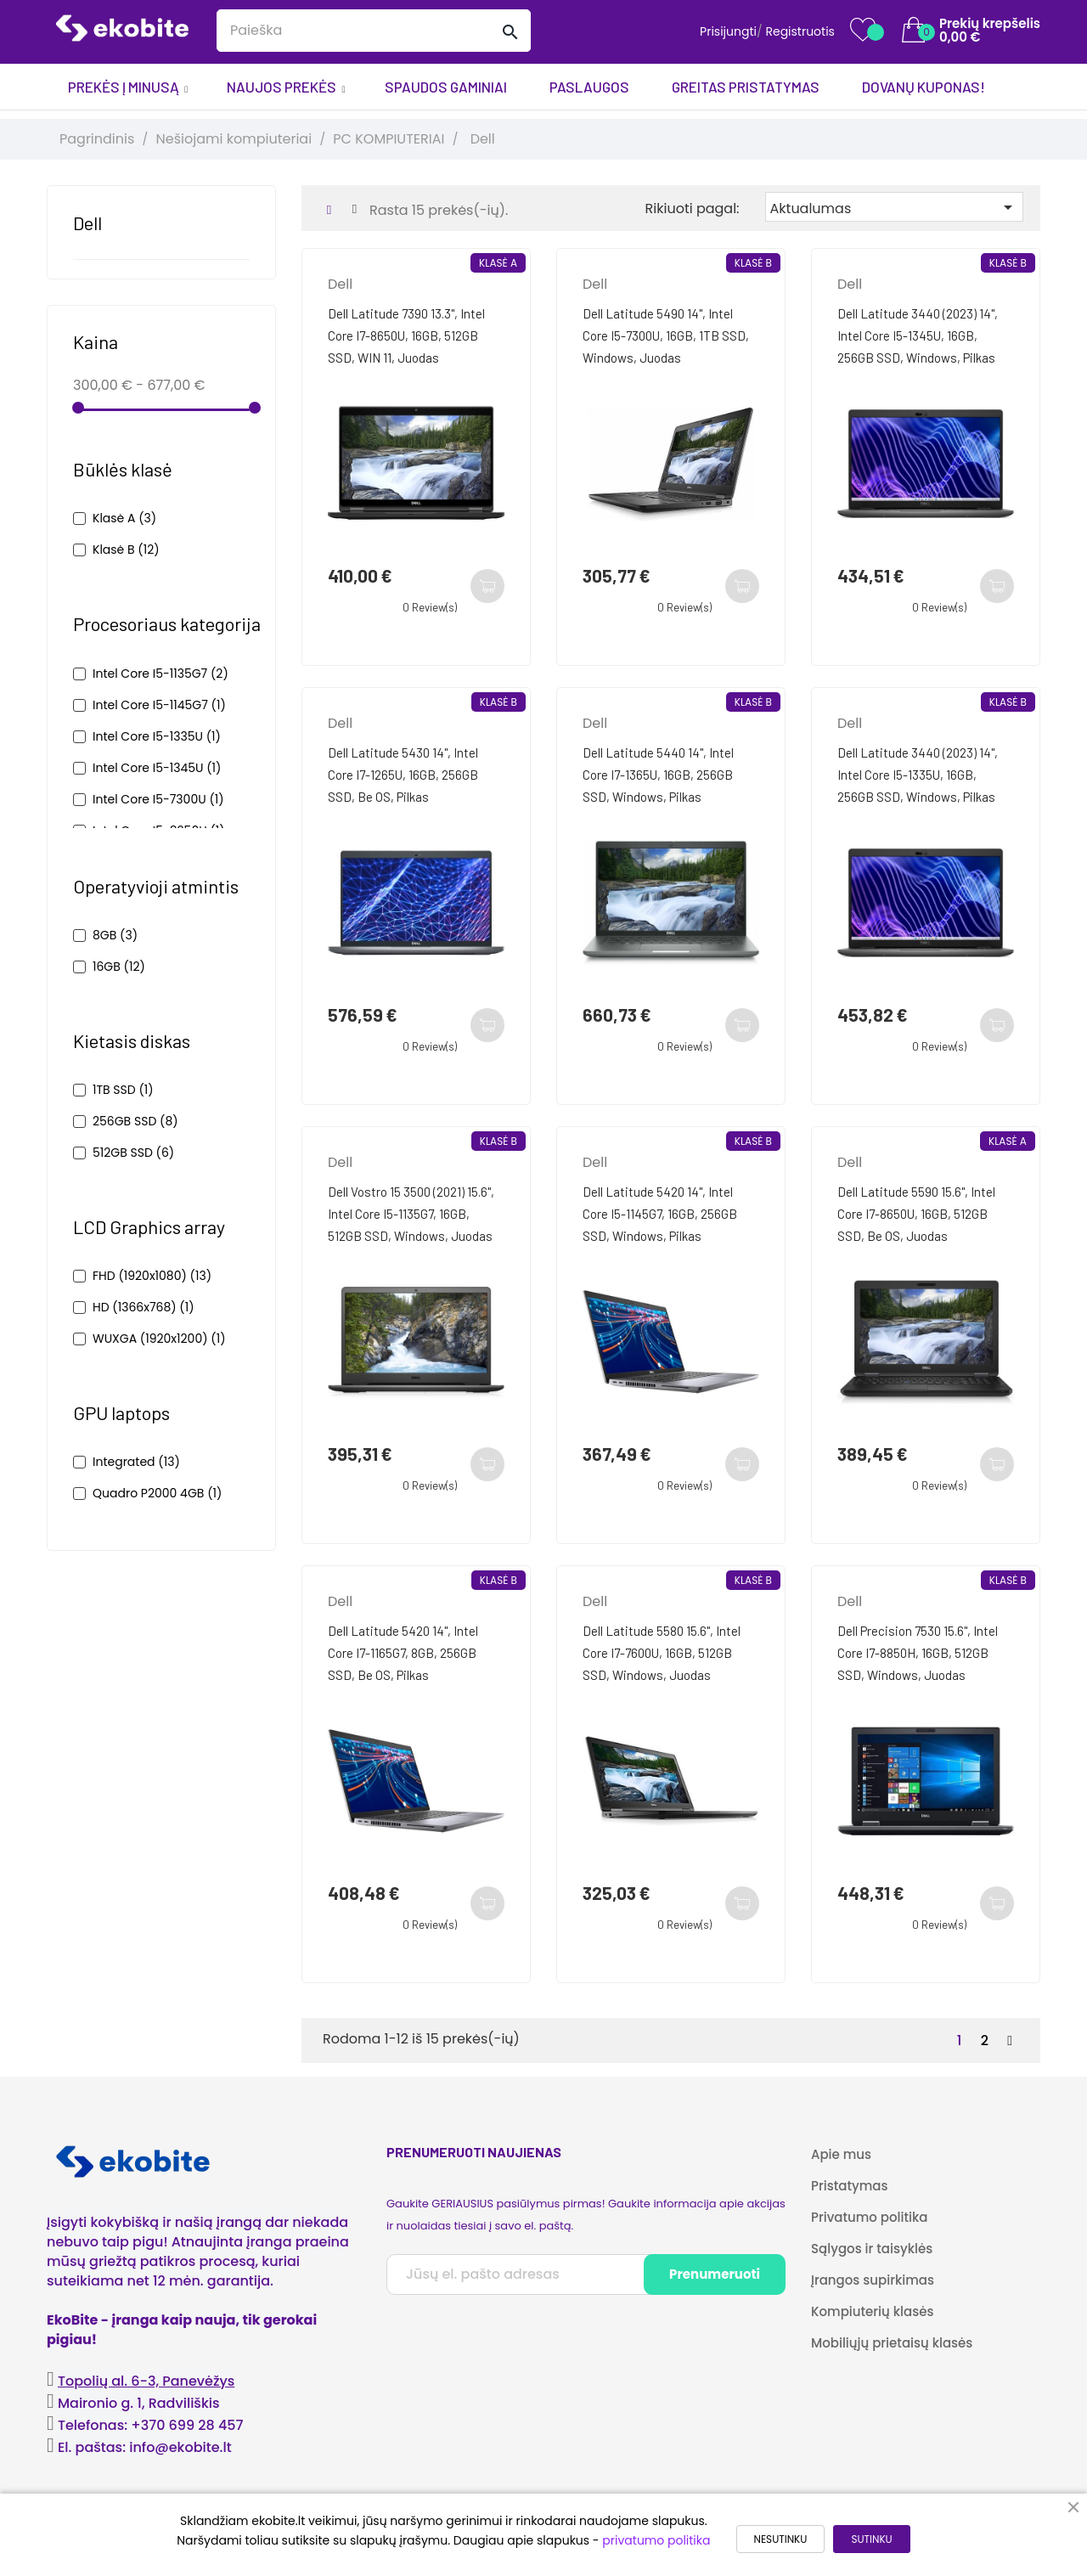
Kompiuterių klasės (872, 2311)
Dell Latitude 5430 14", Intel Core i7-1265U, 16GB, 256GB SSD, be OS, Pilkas (403, 774)
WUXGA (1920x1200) (159, 1338)
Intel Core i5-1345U (157, 767)
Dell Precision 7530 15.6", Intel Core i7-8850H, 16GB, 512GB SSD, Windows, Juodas (917, 1653)
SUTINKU (871, 2539)
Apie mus (841, 2154)
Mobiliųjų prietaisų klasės (891, 2343)
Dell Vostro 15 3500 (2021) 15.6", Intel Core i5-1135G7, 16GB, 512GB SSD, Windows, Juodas (411, 1213)
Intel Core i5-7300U (158, 799)
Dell (87, 222)
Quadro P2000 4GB (157, 1493)
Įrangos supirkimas (872, 2280)
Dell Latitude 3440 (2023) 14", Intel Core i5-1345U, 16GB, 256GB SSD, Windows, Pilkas (917, 335)
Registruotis (800, 31)
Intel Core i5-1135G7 (160, 673)
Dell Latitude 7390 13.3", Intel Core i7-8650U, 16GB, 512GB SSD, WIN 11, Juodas (406, 335)
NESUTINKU (781, 2539)
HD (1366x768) (143, 1307)
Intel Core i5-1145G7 (159, 704)
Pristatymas (849, 2186)
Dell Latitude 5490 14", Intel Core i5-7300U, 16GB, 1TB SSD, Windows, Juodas (666, 335)
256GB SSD (135, 1121)
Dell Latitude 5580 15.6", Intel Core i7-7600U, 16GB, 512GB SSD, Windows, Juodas (662, 1653)
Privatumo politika (869, 2217)
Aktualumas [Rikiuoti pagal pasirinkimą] (894, 207)
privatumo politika (656, 2540)
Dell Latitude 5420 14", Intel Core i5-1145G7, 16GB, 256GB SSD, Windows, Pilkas (660, 1213)
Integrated (136, 1461)
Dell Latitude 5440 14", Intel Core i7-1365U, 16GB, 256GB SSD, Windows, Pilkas (658, 774)
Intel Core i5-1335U (157, 736)
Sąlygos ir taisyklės (871, 2249)
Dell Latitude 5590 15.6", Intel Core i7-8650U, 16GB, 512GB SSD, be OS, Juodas (916, 1213)
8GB (115, 935)
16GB (119, 966)
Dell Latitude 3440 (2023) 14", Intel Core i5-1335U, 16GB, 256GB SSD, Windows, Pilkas (917, 774)
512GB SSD (133, 1152)
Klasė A (124, 518)
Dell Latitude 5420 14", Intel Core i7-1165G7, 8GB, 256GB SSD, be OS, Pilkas (403, 1653)
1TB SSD (123, 1089)
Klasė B (126, 549)
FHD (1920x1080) (152, 1275)
